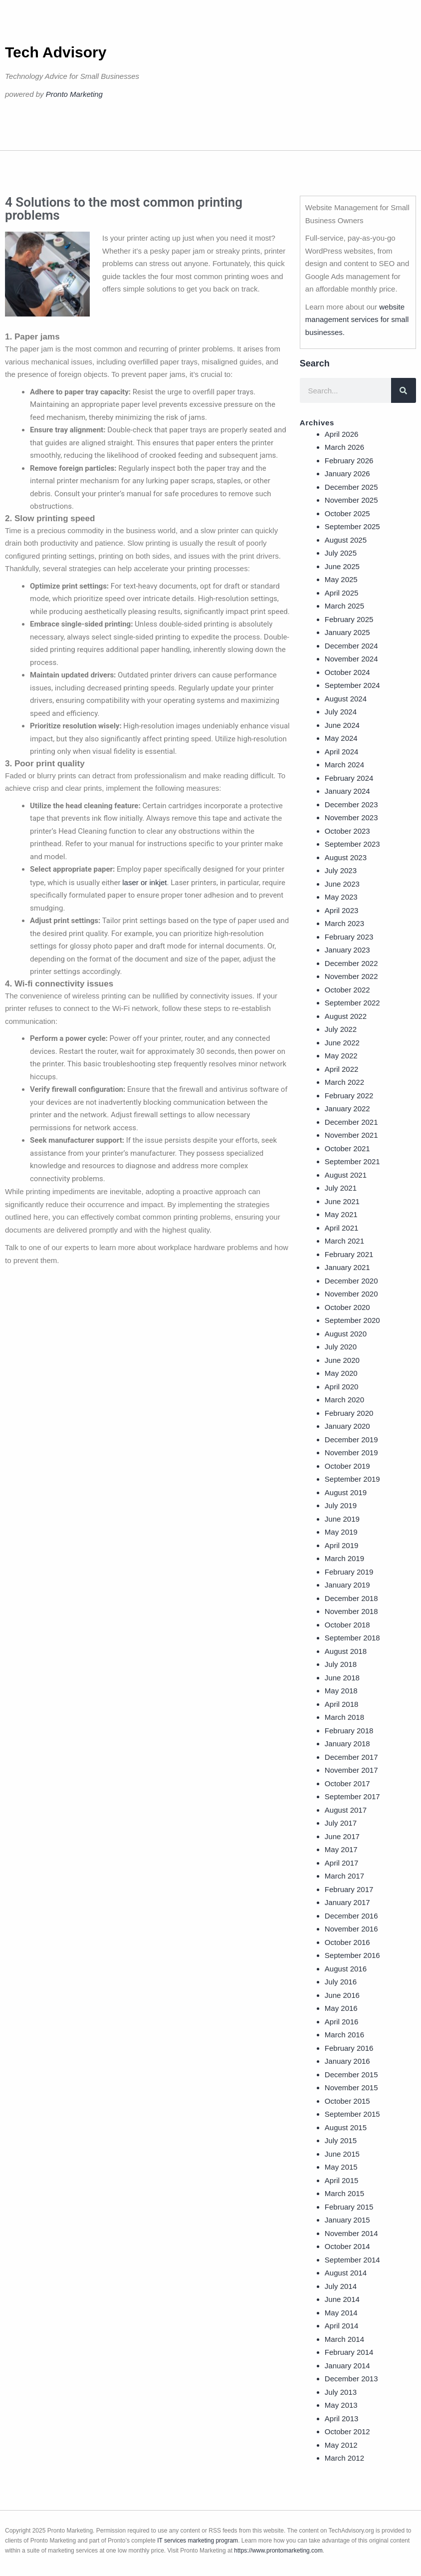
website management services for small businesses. (357, 319)
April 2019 (342, 1545)
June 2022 (342, 1042)
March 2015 (344, 2193)
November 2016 (351, 1929)
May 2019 (341, 1532)
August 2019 (346, 1492)
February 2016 (349, 2048)
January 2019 (347, 1585)
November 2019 (351, 1452)
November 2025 (351, 500)
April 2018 (342, 1704)
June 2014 (342, 2299)
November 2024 (351, 658)
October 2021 (347, 1148)
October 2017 (347, 1783)
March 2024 (344, 764)
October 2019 (347, 1466)
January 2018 (347, 1743)
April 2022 (342, 1069)
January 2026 (347, 473)
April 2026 (342, 434)
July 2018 (341, 1664)
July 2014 (341, 2286)
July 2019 (341, 1505)
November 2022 (351, 976)
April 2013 (342, 2418)
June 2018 (342, 1677)
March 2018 (344, 1717)
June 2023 (342, 884)
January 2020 (347, 1426)
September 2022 (352, 1002)
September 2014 (352, 2259)
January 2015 (347, 2220)
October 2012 (347, 2431)
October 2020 (347, 1307)
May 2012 (341, 2445)
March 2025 (344, 606)
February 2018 (349, 1730)
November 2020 (351, 1293)
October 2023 (347, 831)
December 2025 (351, 487)
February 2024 (349, 778)
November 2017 (351, 1770)
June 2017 (342, 1836)
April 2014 (342, 2325)
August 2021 (346, 1175)
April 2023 (342, 910)
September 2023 (352, 844)
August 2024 (346, 698)
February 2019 (349, 1572)
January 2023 (347, 950)
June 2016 (342, 1995)
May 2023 (341, 897)
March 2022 (344, 1082)
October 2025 (347, 513)
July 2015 (341, 2140)
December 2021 (351, 1122)
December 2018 (351, 1598)
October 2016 (347, 1942)
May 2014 (341, 2312)
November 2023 (351, 817)
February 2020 (349, 1413)
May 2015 (341, 2167)
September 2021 (352, 1161)
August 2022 (346, 1016)
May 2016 (341, 2008)
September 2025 (352, 526)
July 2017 (341, 1823)
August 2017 (346, 1810)
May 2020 (341, 1373)
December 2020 (351, 1281)
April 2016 (342, 2021)
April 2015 (342, 2180)
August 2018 (346, 1651)
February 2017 (349, 1889)
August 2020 (346, 1333)
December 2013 (351, 2378)
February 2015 (349, 2207)
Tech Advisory (55, 52)
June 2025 (342, 566)
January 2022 (347, 1108)
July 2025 (341, 553)
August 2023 (346, 857)
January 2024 (347, 791)
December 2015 (351, 2074)
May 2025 (341, 579)
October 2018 (347, 1624)
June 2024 (342, 725)
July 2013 (341, 2392)
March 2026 (344, 447)
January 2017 (347, 1902)
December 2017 (351, 1757)
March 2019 (344, 1558)
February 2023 (349, 937)
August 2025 (346, 540)
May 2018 (341, 1690)
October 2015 (347, 2101)
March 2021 (344, 1241)
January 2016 (347, 2061)
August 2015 (346, 2127)
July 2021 (341, 1188)
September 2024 (352, 685)
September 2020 (352, 1320)
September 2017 (352, 1796)
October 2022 (347, 989)
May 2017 (341, 1849)
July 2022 (341, 1029)
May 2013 (341, 2405)
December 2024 (351, 646)
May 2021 (341, 1214)
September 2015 (352, 2114)
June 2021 (342, 1201)
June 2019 (342, 1519)
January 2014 (347, 2365)
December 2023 (351, 804)
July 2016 (341, 1981)
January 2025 (347, 632)
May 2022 (341, 1055)
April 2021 (342, 1228)
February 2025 (349, 619)
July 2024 (341, 711)
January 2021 (347, 1267)
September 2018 (352, 1637)
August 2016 (346, 1968)
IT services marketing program (197, 2540)
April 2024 (342, 751)
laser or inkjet (144, 882)
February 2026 (349, 460)
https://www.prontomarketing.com (278, 2550)
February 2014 (349, 2352)
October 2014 (347, 2246)
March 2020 (344, 1399)
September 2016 (352, 1955)
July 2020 (341, 1346)
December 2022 (351, 963)
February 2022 (349, 1095)
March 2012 (344, 2458)
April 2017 (342, 1863)
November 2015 (351, 2087)
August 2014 (346, 2272)
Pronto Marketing (74, 94)
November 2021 (351, 1135)
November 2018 (351, 1611)
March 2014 (344, 2339)
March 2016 (344, 2034)
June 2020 (342, 1360)
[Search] (403, 390)
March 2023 (344, 923)
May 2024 (341, 738)
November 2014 (351, 2233)
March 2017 (344, 1876)
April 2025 (342, 593)
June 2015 (342, 2154)
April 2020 (342, 1386)
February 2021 (349, 1254)
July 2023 (341, 870)
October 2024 (347, 672)
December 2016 (351, 1916)
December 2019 (351, 1439)
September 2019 (352, 1479)
